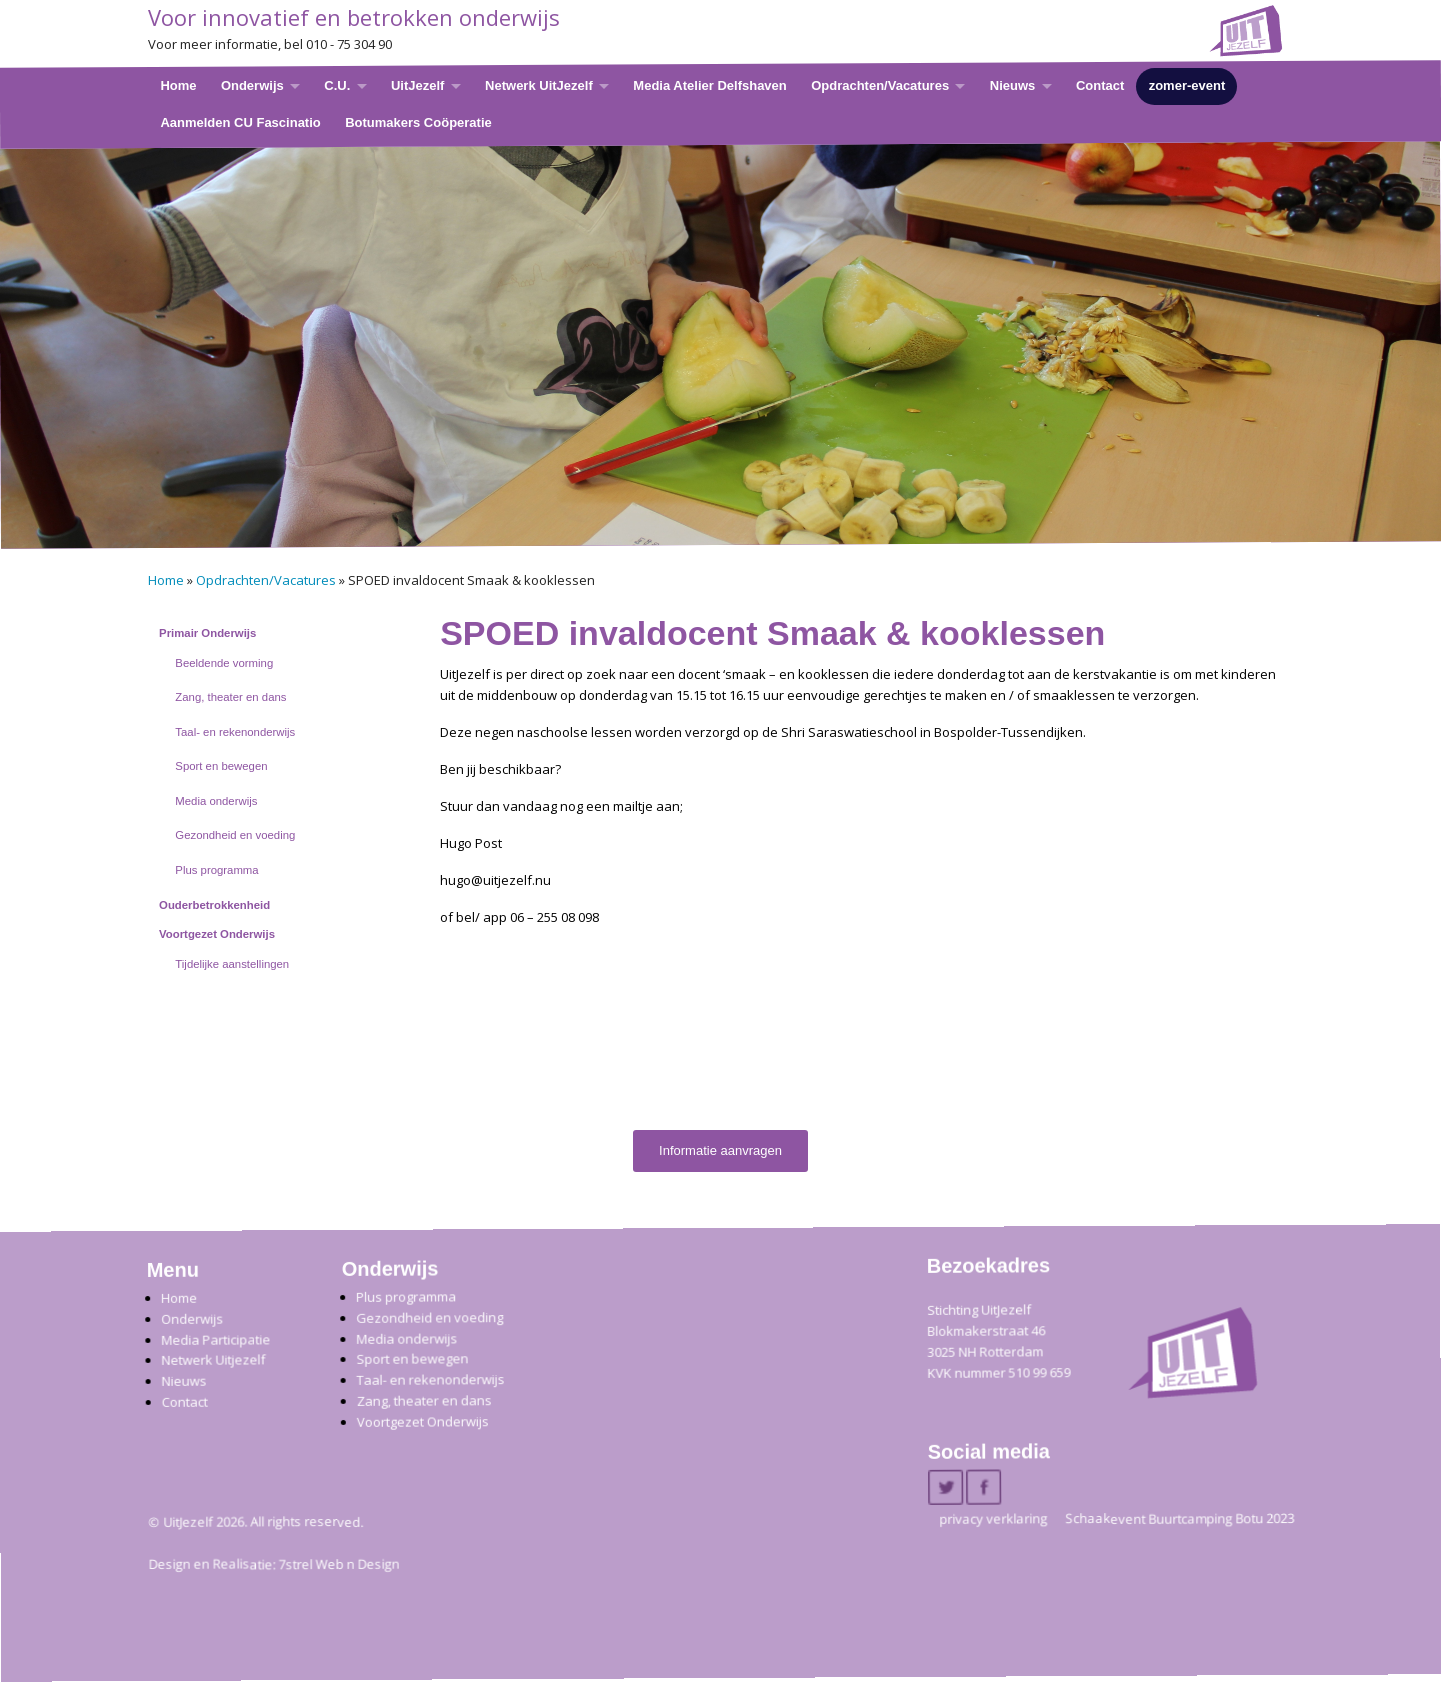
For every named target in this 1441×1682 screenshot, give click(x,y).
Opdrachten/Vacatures (880, 85)
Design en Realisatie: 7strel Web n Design (273, 1565)
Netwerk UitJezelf (539, 85)
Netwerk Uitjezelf (213, 1360)
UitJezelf (416, 85)
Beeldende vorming (224, 663)
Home (178, 85)
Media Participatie (215, 1339)
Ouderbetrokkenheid (214, 905)
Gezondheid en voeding (235, 835)
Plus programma (216, 870)
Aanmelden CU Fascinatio (240, 121)
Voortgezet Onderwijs (217, 934)
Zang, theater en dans (230, 697)
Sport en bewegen (221, 766)
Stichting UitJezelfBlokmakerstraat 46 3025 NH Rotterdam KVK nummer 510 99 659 (998, 1341)
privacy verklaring (993, 1519)
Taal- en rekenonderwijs (235, 732)
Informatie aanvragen (720, 1150)
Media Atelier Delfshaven (709, 85)
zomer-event (1186, 85)
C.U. (337, 85)
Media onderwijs (216, 801)
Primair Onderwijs (207, 633)
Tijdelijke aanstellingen (232, 964)
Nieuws (1012, 85)
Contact (1099, 85)
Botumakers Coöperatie (418, 121)
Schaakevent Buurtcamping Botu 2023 (1179, 1519)
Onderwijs (251, 85)
